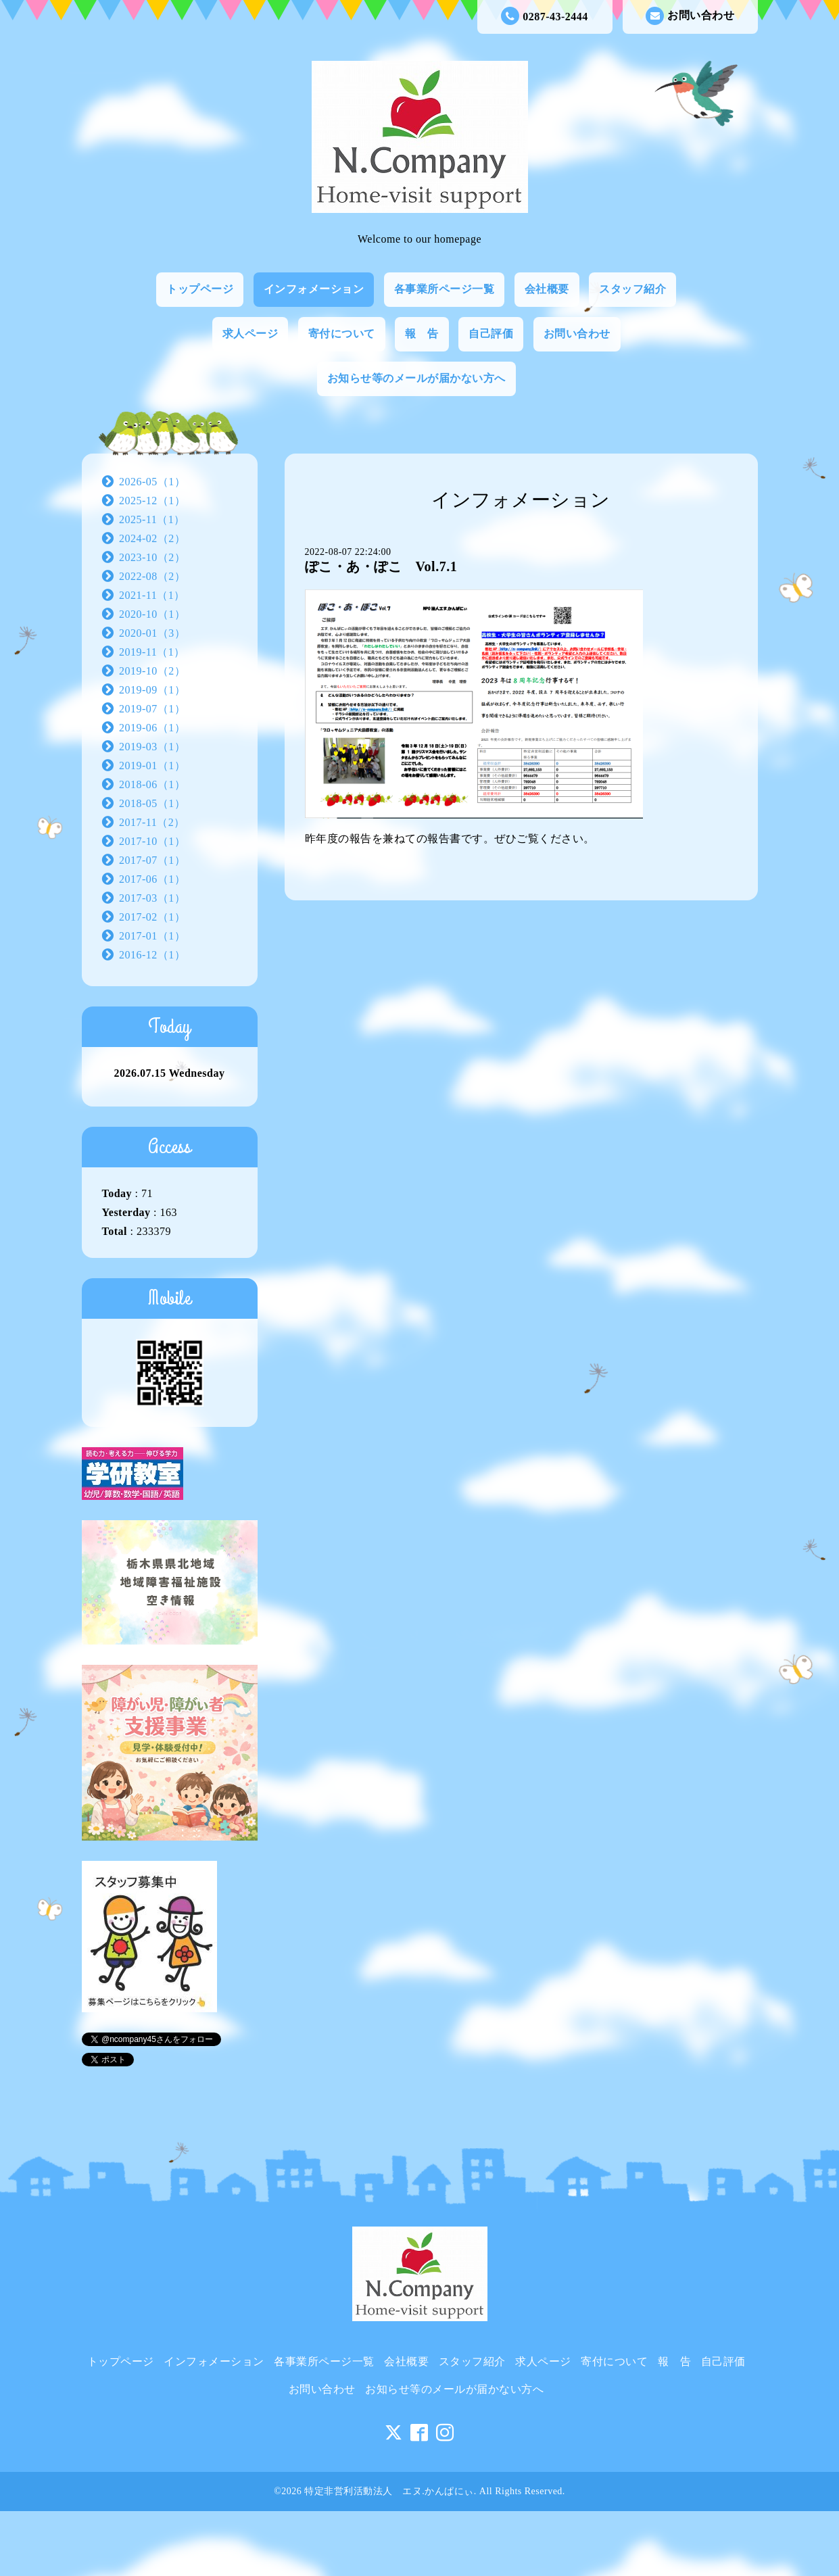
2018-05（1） (152, 803)
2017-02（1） (152, 917)
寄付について (341, 333)
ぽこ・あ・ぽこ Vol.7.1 (381, 566)
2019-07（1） (152, 708)
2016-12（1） (152, 955)
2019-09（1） (152, 690)
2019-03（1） (152, 746)
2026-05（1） (152, 481)
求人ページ (250, 333)
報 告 (422, 333)
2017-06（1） (152, 879)
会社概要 (547, 289)
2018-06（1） (152, 784)
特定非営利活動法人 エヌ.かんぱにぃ (389, 2491)
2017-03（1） (152, 898)
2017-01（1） (152, 936)
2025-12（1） (152, 500)
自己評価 (491, 333)
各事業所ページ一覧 (444, 289)
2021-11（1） (152, 595)
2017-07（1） (152, 860)
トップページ (199, 289)
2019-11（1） (152, 652)
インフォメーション (314, 289)
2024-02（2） (152, 538)
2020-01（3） (152, 633)
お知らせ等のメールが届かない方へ (416, 378)
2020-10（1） (152, 614)
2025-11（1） (152, 519)
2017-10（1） (152, 841)
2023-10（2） (152, 557)
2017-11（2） (152, 822)
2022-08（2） (152, 576)
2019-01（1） (152, 765)
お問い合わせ (690, 16)
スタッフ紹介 (632, 289)
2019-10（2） (152, 671)
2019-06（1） (152, 727)
